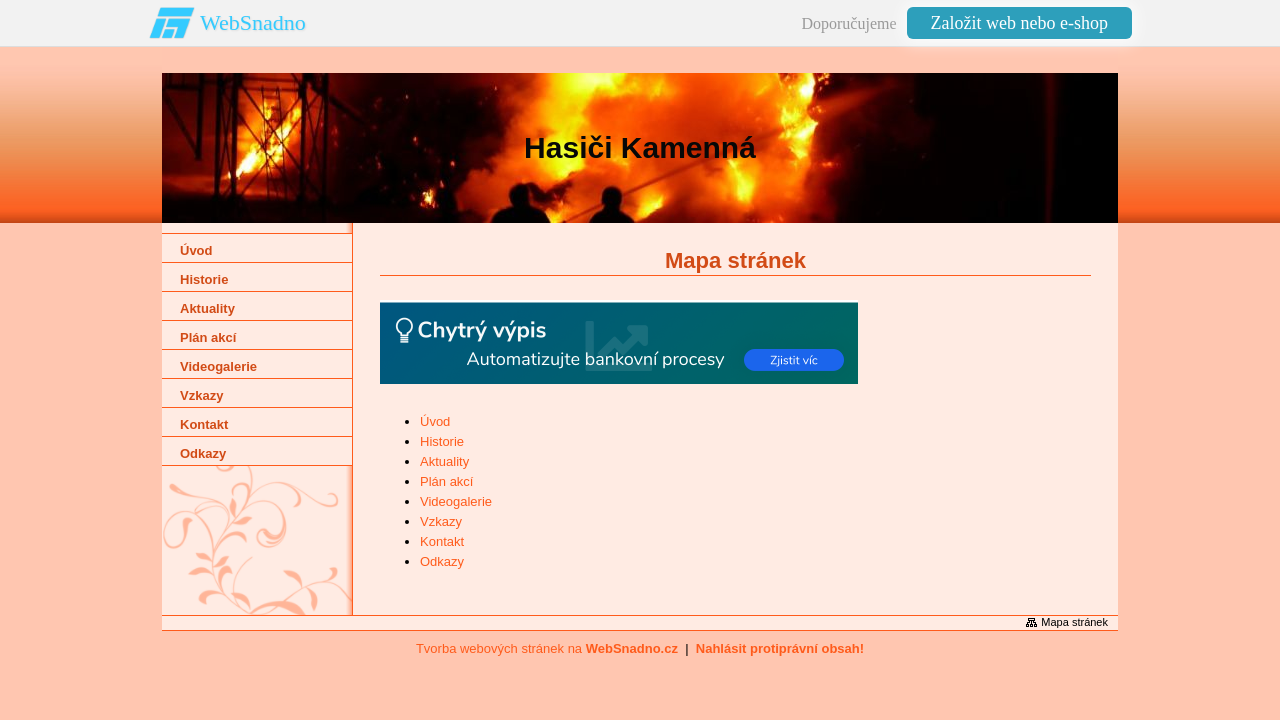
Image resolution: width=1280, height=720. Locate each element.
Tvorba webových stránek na (547, 648)
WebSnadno (253, 22)
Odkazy (442, 561)
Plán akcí (446, 481)
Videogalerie (456, 501)
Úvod (435, 421)
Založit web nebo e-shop (1019, 23)
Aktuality (444, 461)
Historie (442, 441)
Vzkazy (441, 521)
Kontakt (442, 541)
